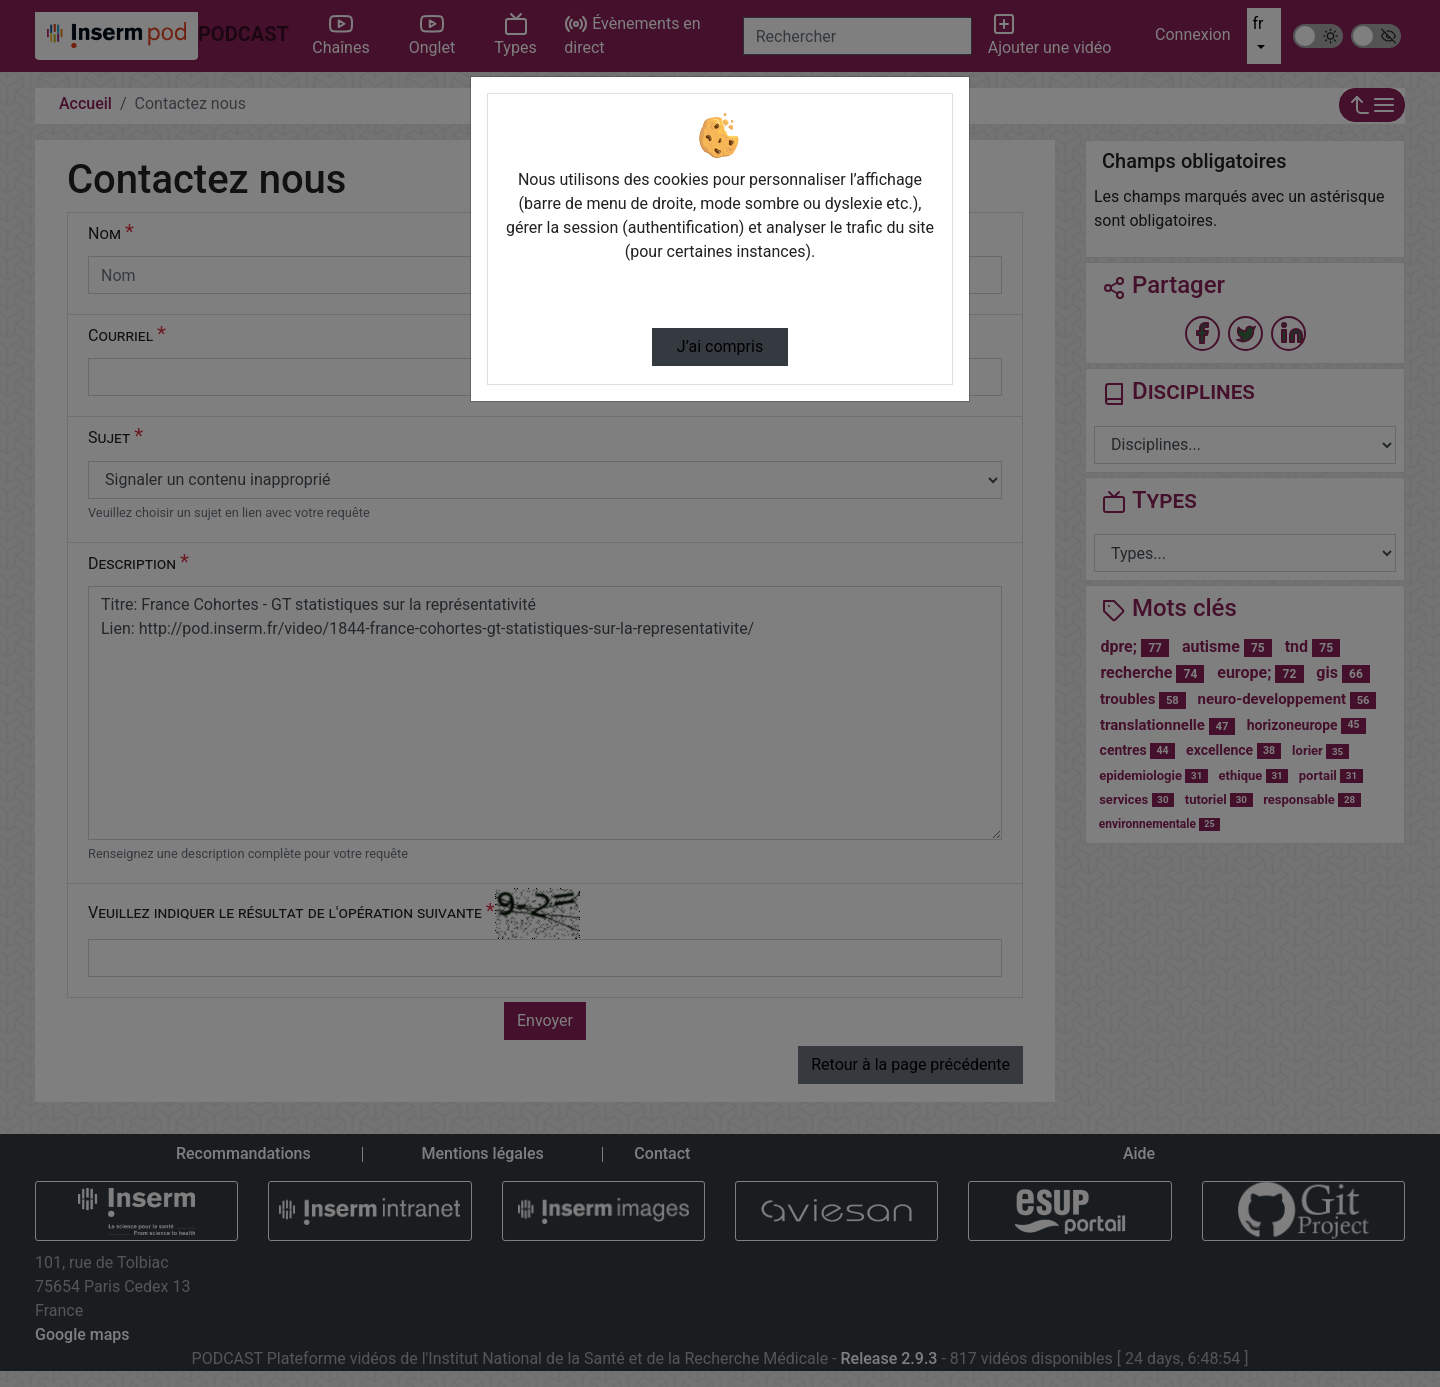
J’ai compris (720, 346)
